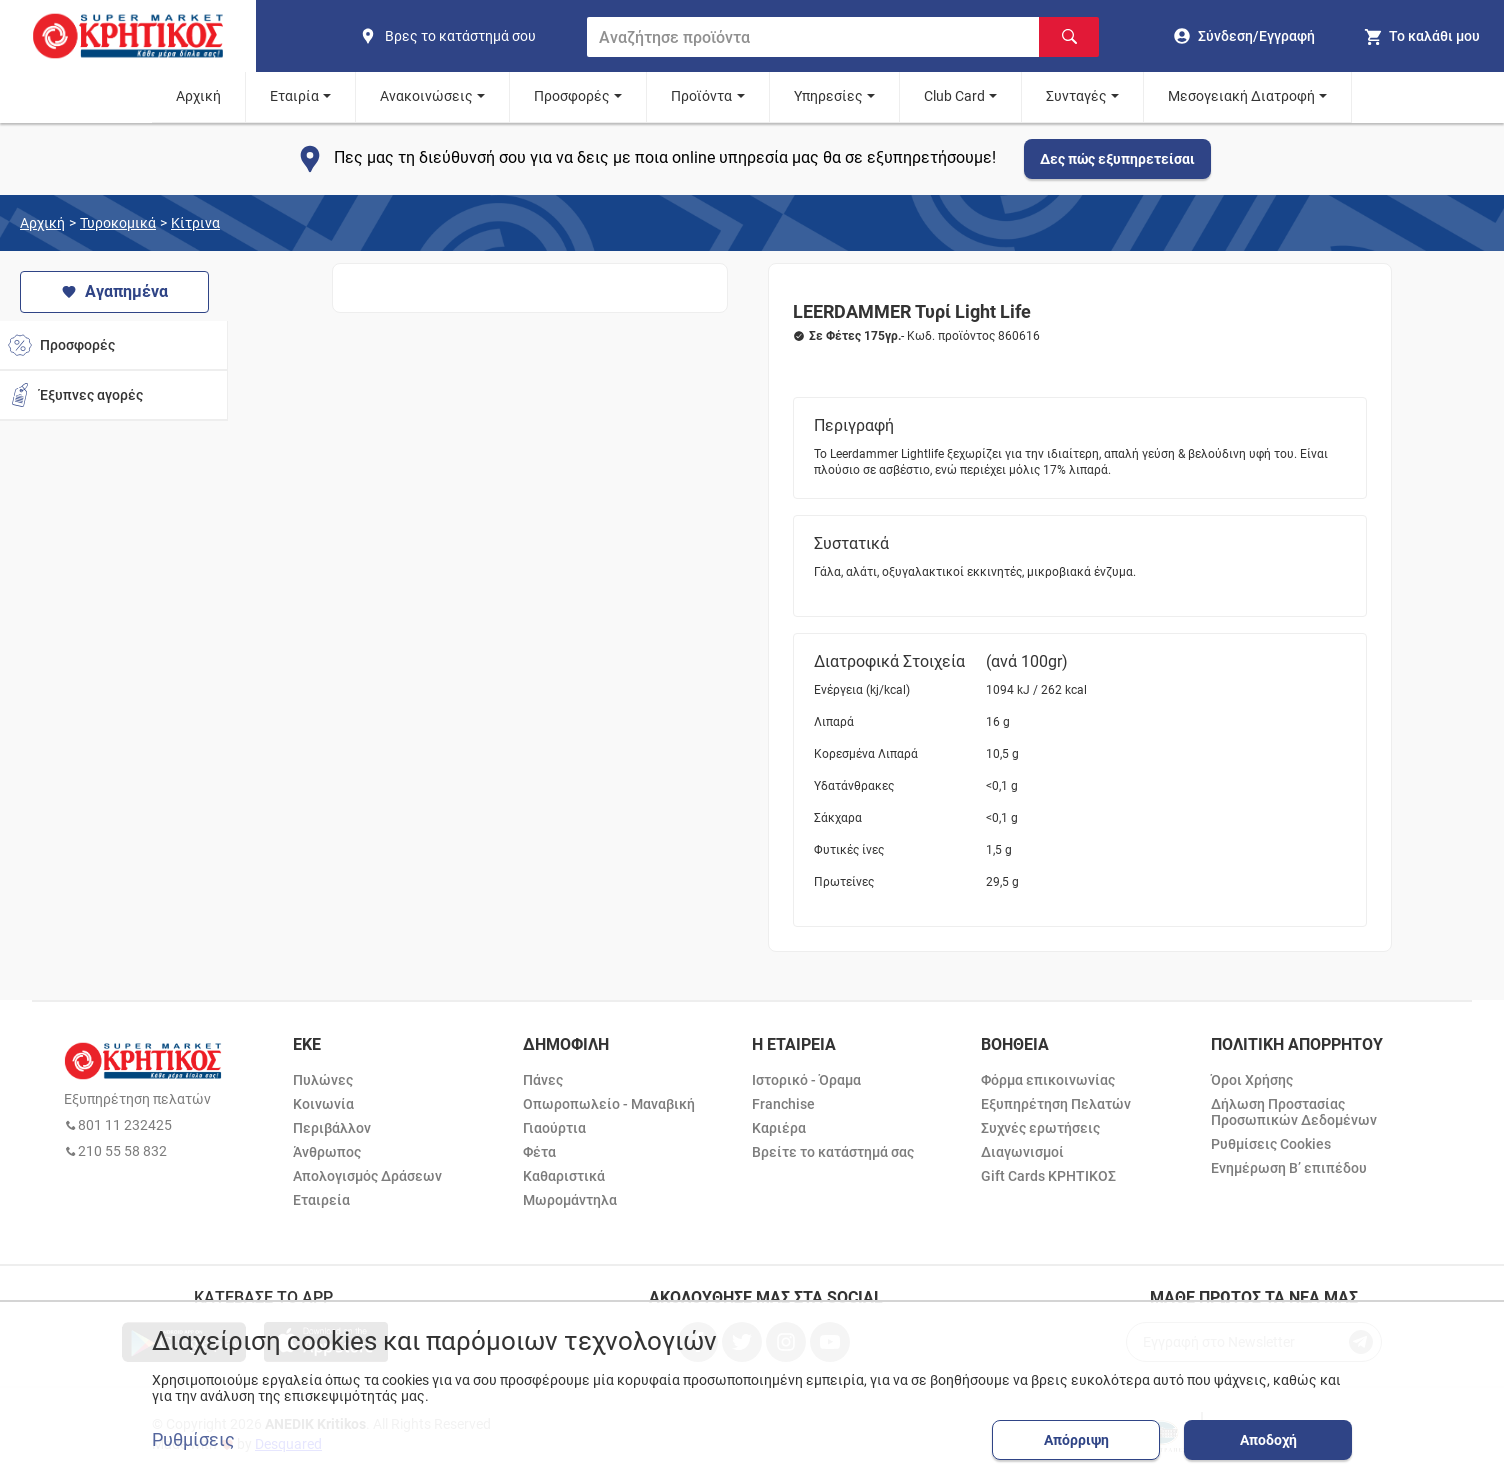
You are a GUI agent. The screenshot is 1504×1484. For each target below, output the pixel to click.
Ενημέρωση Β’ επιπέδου (1289, 1168)
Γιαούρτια (554, 1128)
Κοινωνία (323, 1104)
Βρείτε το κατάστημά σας (833, 1152)
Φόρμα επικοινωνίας (1048, 1080)
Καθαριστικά (564, 1176)
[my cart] (1421, 36)
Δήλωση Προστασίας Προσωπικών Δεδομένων (1294, 1112)
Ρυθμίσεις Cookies (1271, 1144)
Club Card (954, 96)
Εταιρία (294, 96)
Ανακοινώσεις (426, 96)
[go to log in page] (1244, 36)
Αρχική (198, 96)
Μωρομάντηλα (570, 1200)
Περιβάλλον (332, 1128)
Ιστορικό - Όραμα (806, 1080)
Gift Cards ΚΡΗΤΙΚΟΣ (1048, 1176)
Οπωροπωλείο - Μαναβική (609, 1104)
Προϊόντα (701, 96)
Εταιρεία (321, 1200)
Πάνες (543, 1080)
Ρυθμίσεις (193, 1440)
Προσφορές (572, 96)
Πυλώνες (323, 1080)
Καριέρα (779, 1128)
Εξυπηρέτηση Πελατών (1056, 1104)
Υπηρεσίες (828, 96)
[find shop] (465, 36)
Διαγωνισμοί (1022, 1152)
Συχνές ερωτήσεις (1040, 1128)
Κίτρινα (195, 223)
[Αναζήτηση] (1069, 37)
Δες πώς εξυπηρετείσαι (1117, 159)
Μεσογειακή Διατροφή (1241, 96)
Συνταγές (1076, 96)
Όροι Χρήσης (1252, 1080)
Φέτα (539, 1152)
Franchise (783, 1104)
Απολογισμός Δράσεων (367, 1176)
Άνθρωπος (327, 1152)
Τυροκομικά (118, 223)
